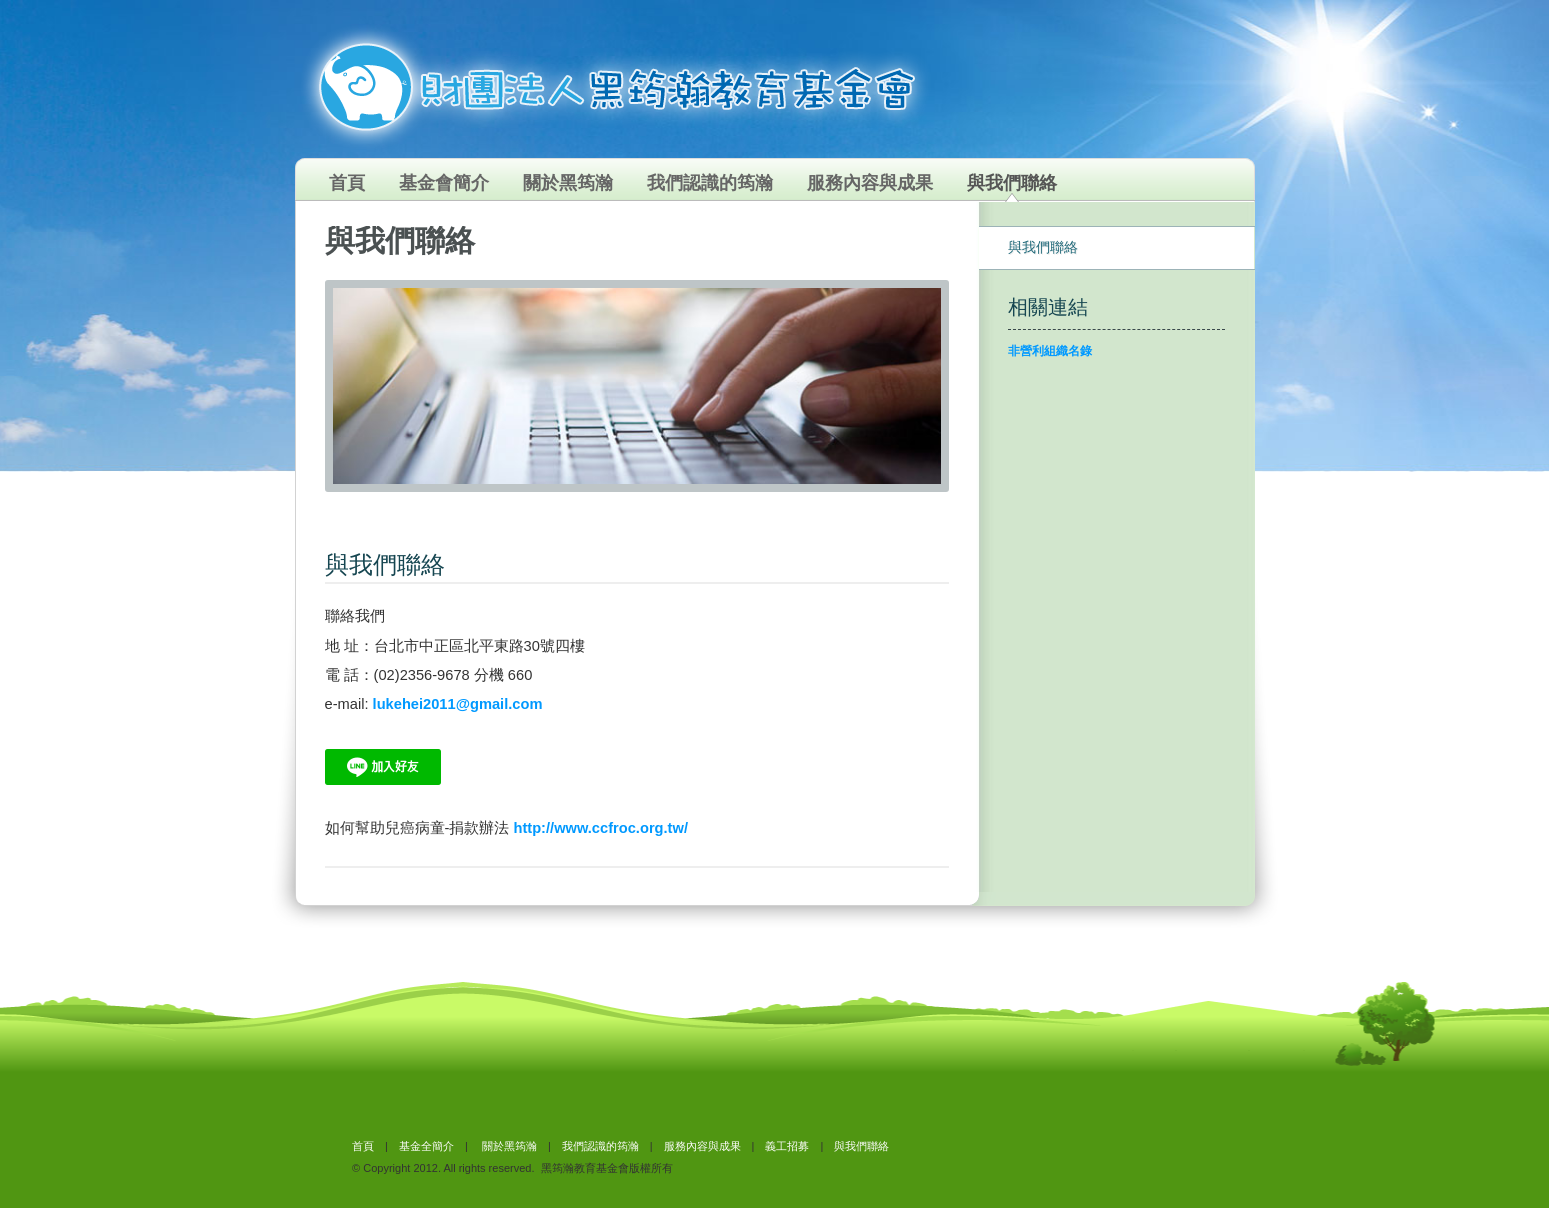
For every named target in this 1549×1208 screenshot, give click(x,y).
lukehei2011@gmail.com (458, 704)
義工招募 (787, 1146)
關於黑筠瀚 (568, 183)
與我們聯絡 (1012, 183)
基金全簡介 (426, 1146)
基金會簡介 (444, 183)
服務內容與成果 (870, 183)
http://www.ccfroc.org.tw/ (600, 828)
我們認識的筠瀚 (710, 183)
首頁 (347, 183)
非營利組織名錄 (1050, 351)
